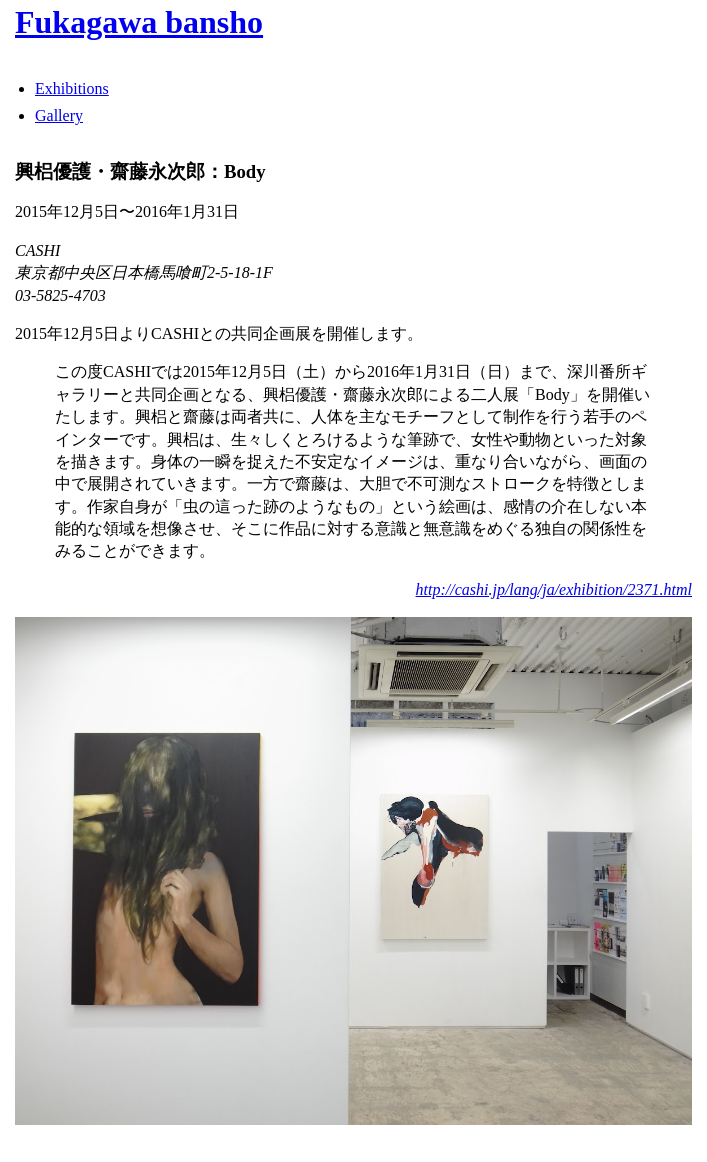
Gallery (59, 115)
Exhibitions (72, 88)
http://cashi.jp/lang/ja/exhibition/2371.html (554, 589)
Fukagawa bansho (139, 22)
